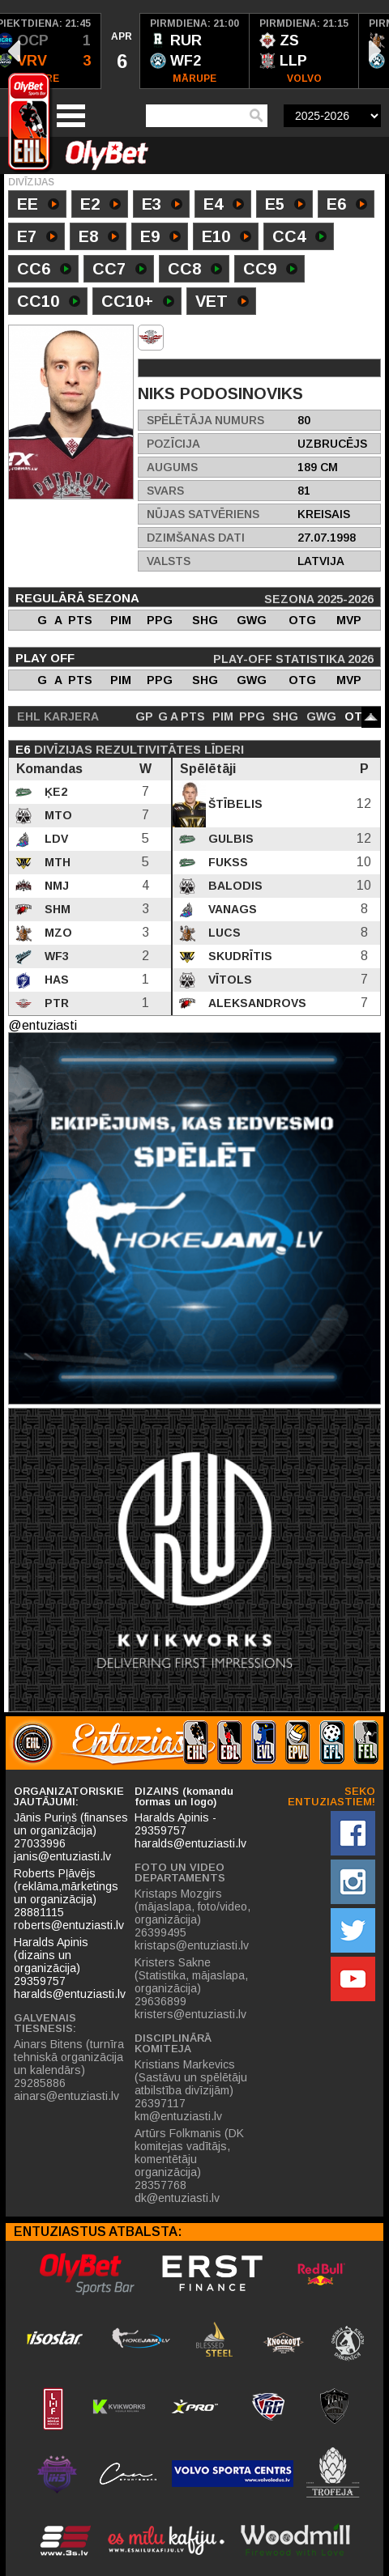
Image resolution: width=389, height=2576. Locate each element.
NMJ (55, 885)
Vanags (231, 909)
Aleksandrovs (255, 1003)
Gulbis (229, 838)
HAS (55, 979)
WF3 (55, 956)
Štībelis (234, 803)
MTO (56, 815)
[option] (120, 51)
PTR (55, 1003)
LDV (54, 838)
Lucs (223, 932)
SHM (56, 909)
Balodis (234, 885)
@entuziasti (42, 1025)
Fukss (226, 862)
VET (222, 302)
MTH (56, 862)
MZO (56, 932)
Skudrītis (238, 956)
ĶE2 (54, 791)
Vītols (228, 979)
